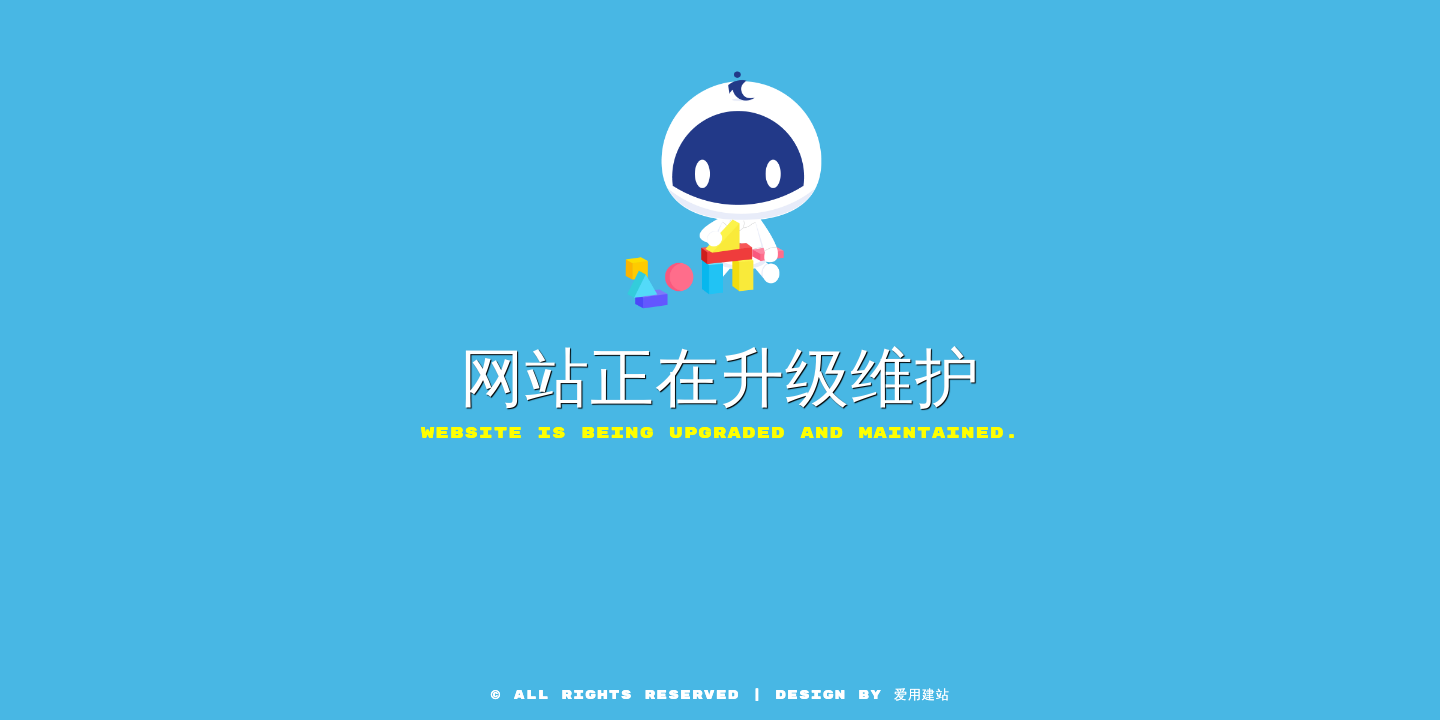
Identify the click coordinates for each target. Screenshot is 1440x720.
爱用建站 (922, 695)
